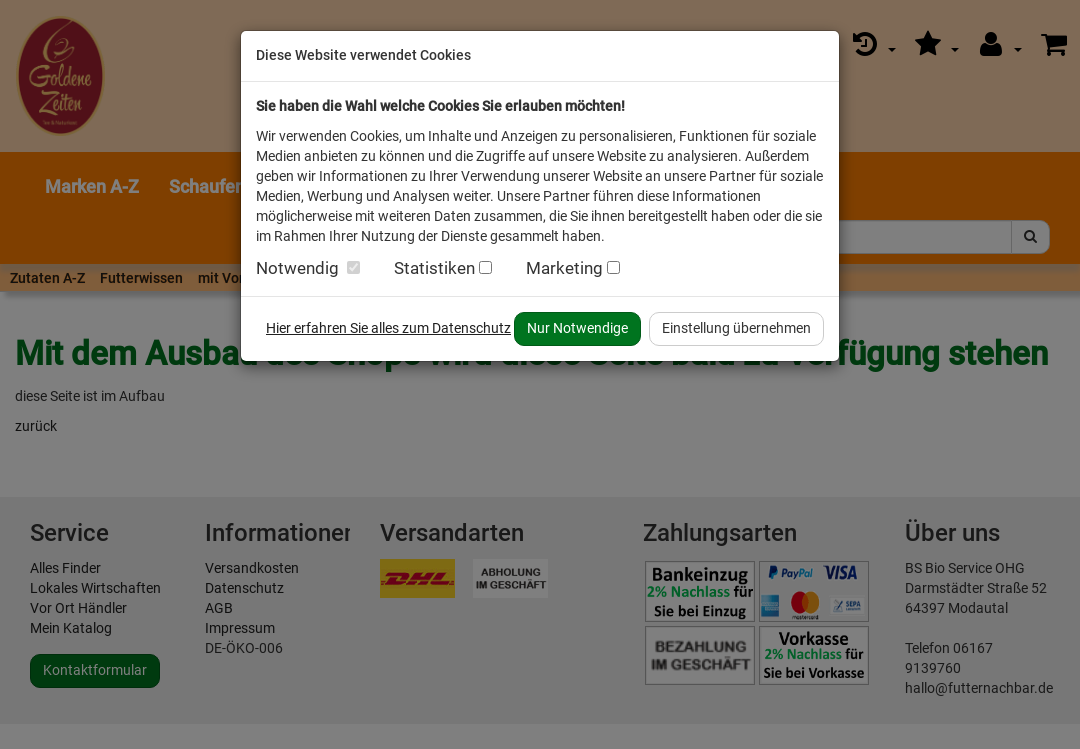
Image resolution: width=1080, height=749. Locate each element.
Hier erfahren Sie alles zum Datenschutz (388, 328)
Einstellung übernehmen (736, 328)
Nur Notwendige (577, 328)
